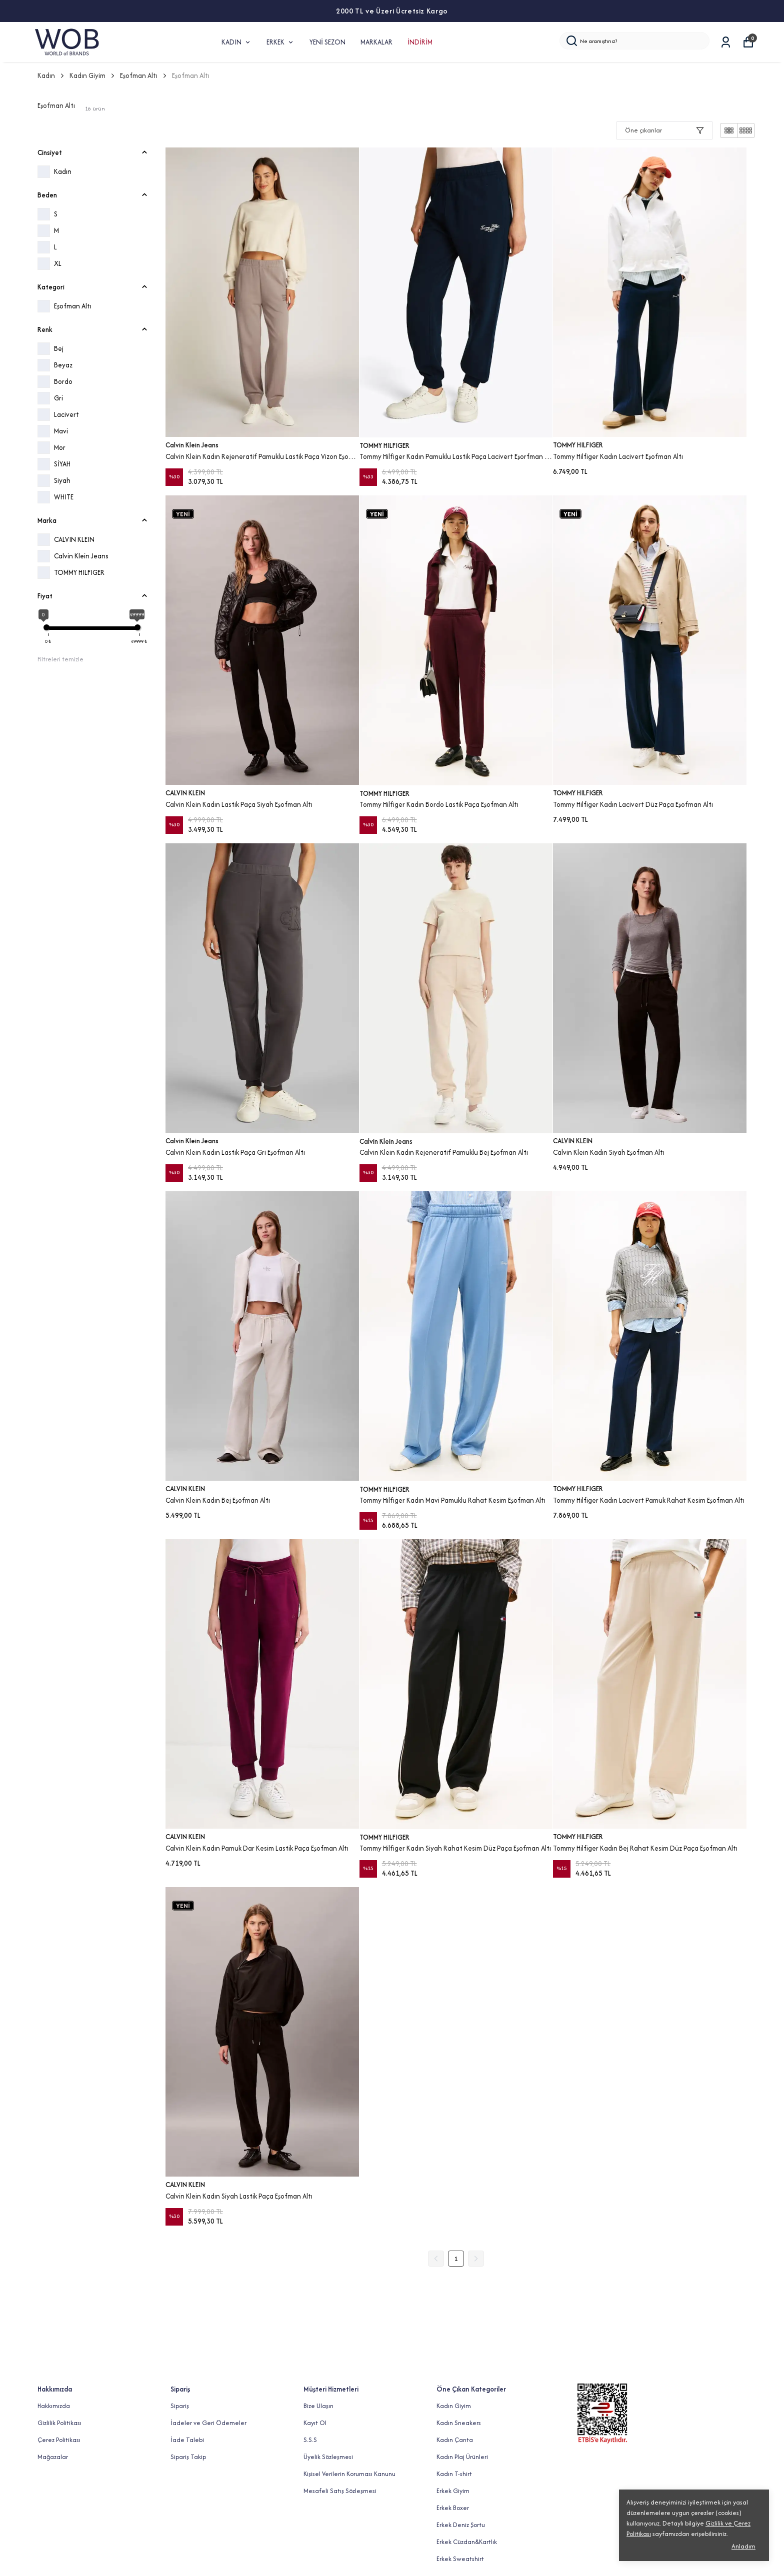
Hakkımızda (54, 2406)
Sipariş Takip (188, 2457)
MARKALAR (376, 42)
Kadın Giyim (93, 75)
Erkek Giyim (453, 2491)
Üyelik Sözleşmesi (328, 2457)
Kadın (52, 75)
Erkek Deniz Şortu (460, 2525)
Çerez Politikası (59, 2440)
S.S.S (310, 2440)
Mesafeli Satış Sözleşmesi (340, 2491)
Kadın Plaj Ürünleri (462, 2457)
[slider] (47, 627)
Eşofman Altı (139, 75)
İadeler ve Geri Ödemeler (208, 2423)
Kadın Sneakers (458, 2423)
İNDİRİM (420, 42)
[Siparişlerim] (726, 42)
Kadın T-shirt (454, 2474)
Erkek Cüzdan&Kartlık (466, 2542)
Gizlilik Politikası (60, 2423)
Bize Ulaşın (319, 2406)
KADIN (237, 42)
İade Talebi (187, 2440)
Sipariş (179, 2406)
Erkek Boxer (452, 2508)
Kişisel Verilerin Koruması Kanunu (350, 2474)
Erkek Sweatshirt (460, 2559)
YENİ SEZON (328, 42)
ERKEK (280, 42)
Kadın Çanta (454, 2440)
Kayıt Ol (315, 2423)
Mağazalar (53, 2457)
